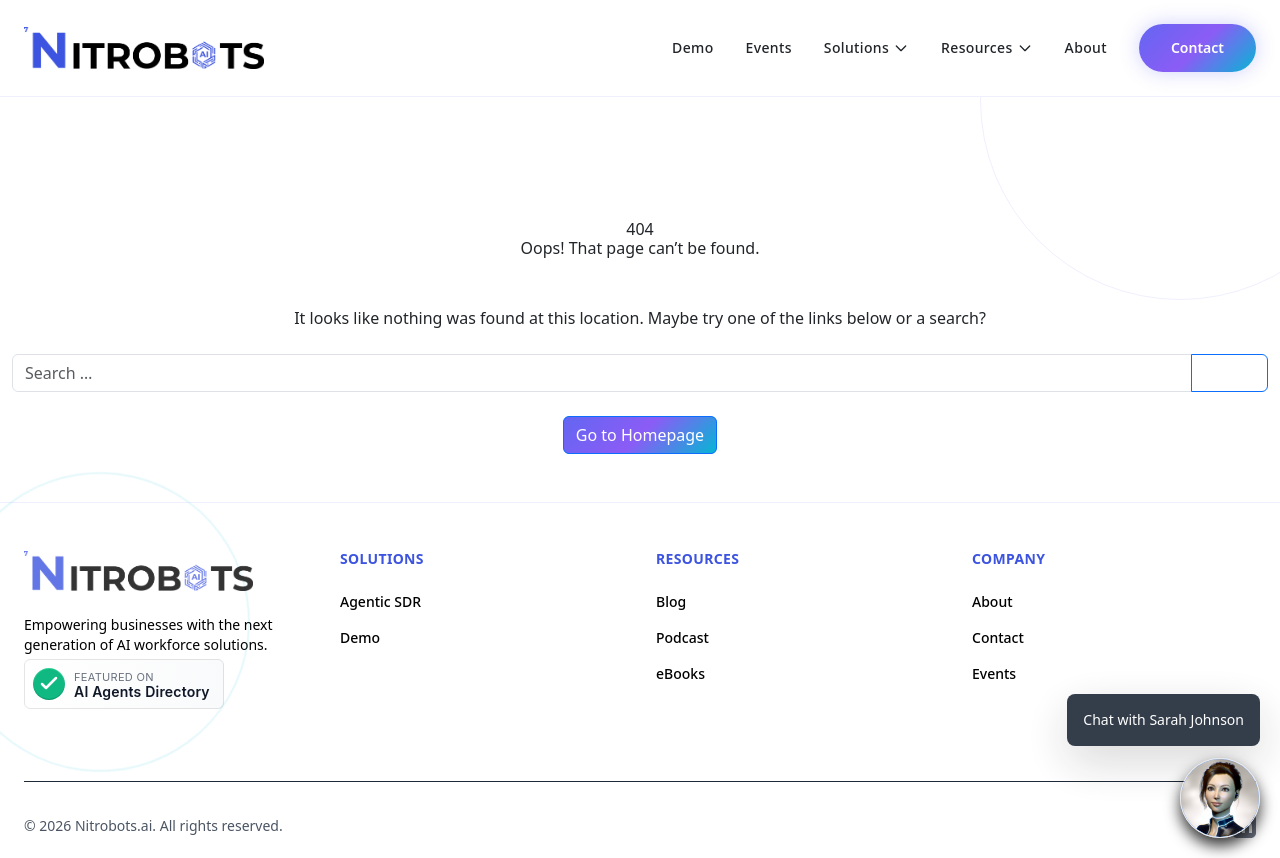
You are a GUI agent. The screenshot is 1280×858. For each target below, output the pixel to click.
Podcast (682, 637)
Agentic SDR (380, 601)
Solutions (866, 47)
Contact (1197, 47)
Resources (987, 47)
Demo (692, 47)
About (1086, 47)
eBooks (680, 673)
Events (769, 47)
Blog (671, 601)
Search (1229, 372)
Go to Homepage (640, 435)
